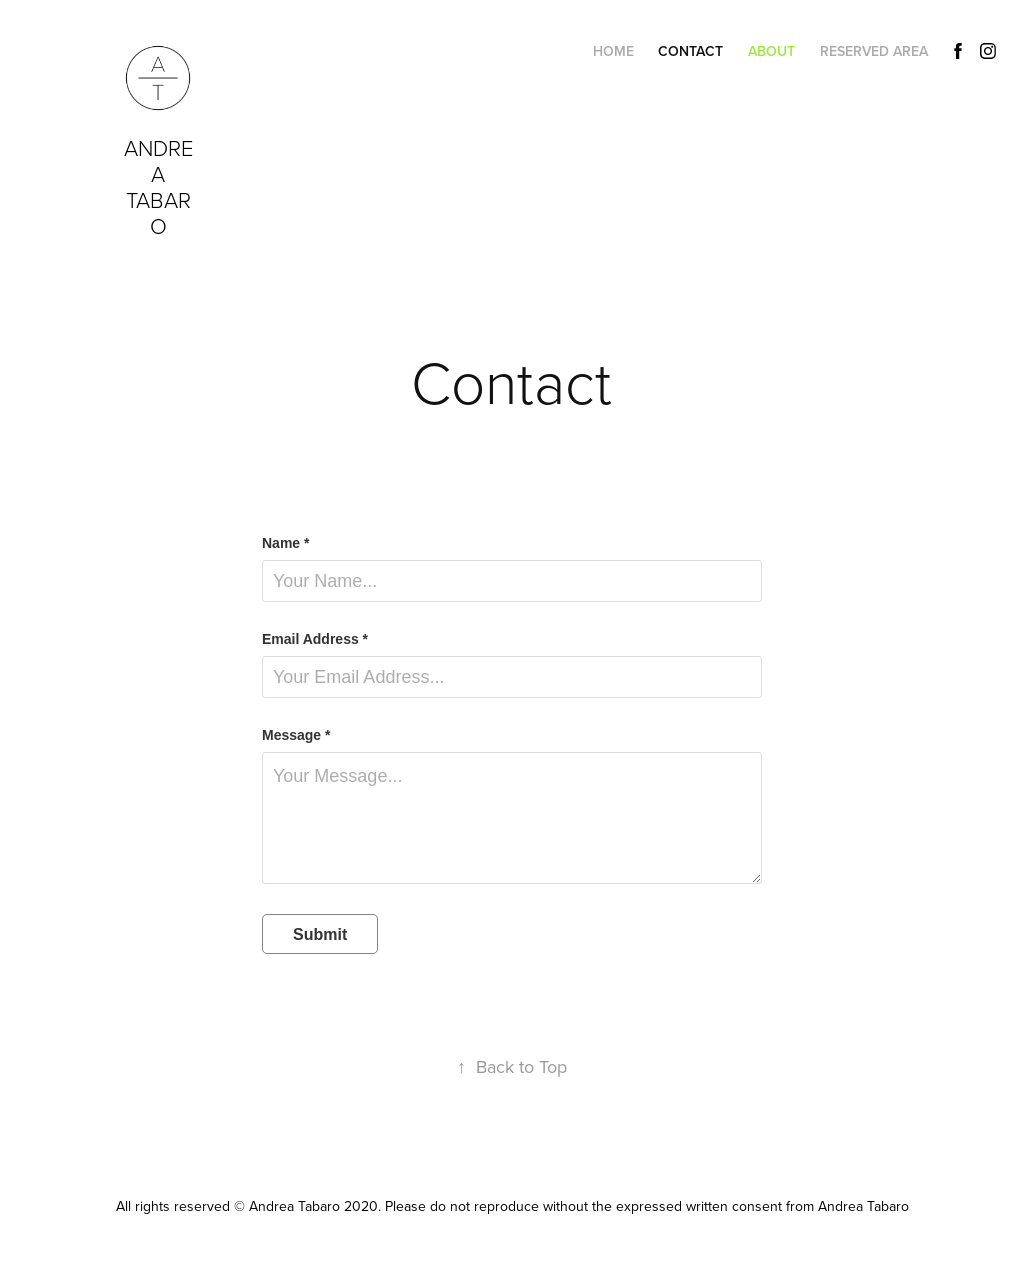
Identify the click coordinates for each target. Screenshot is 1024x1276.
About (771, 51)
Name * (285, 543)
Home (613, 51)
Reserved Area (874, 51)
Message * (296, 735)
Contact (690, 51)
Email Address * (315, 639)
